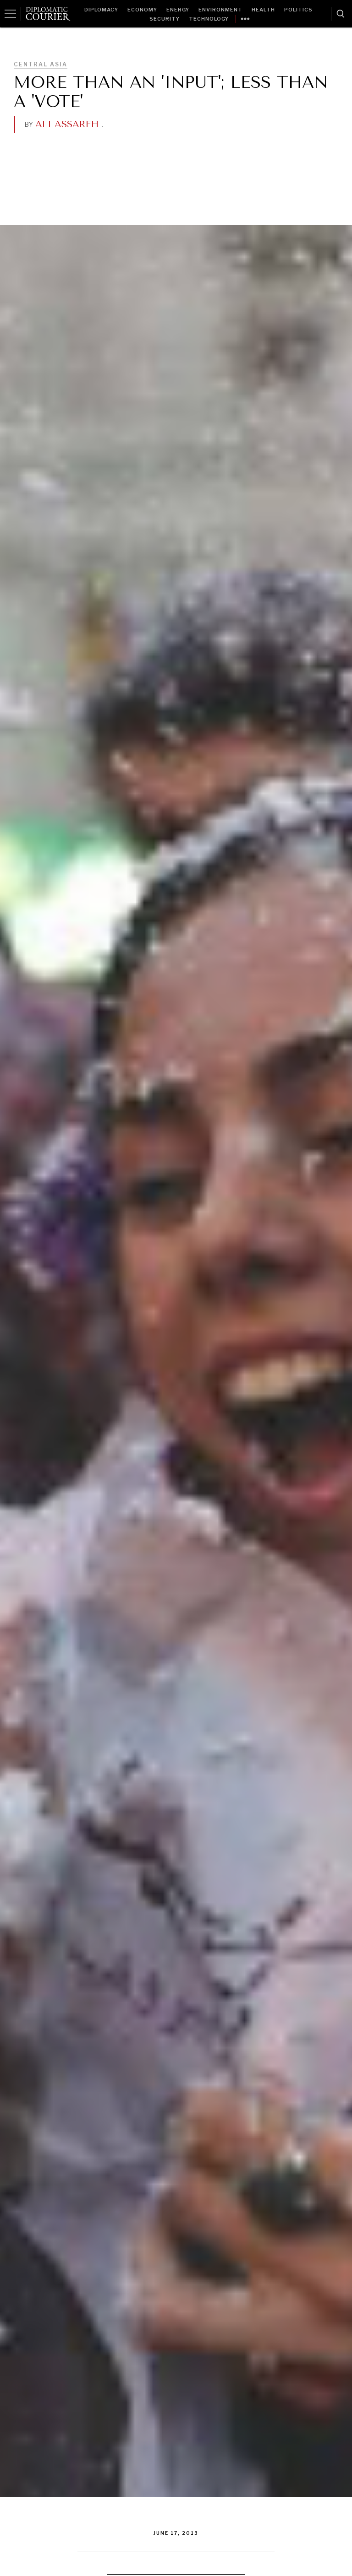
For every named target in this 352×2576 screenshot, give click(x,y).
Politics (298, 9)
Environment (220, 9)
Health (263, 9)
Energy (177, 9)
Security (164, 19)
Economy (142, 9)
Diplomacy (101, 9)
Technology (209, 19)
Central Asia (40, 64)
